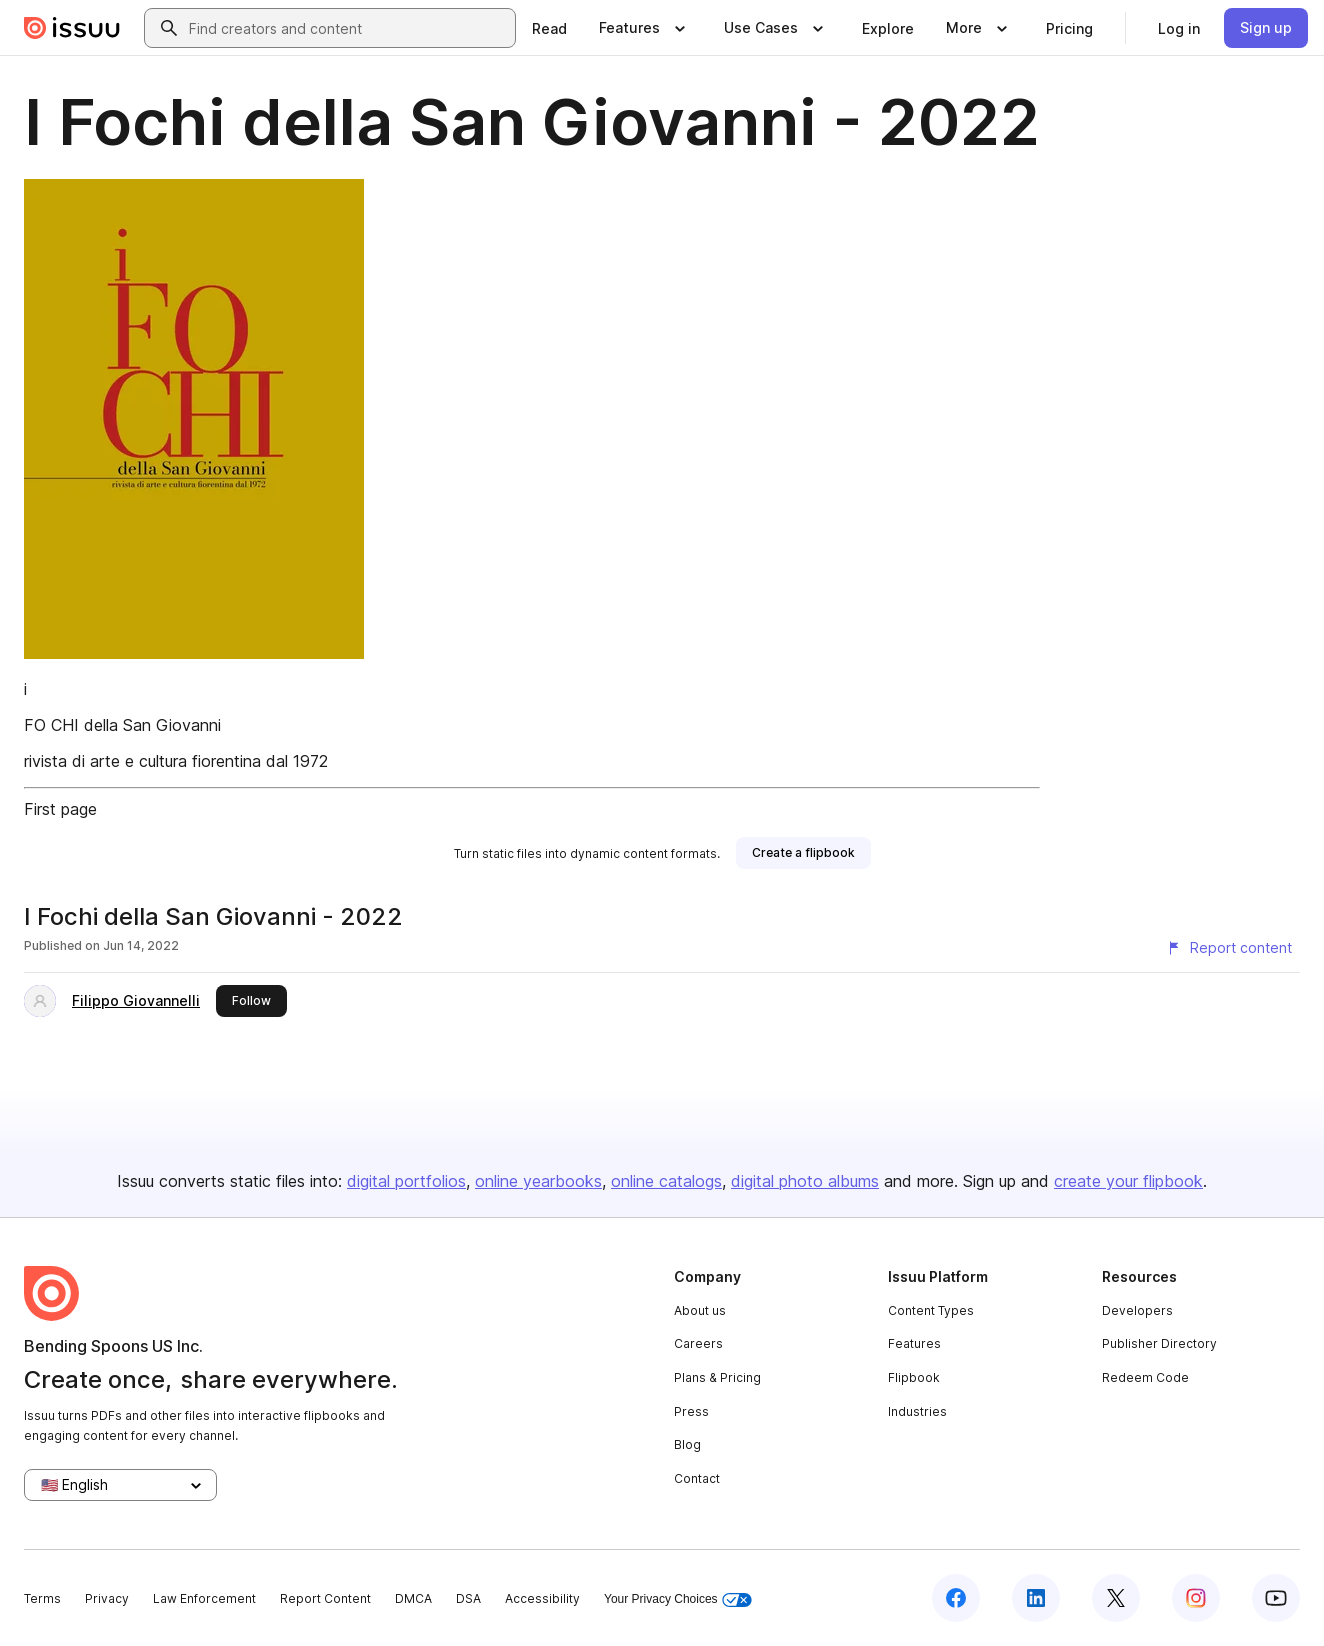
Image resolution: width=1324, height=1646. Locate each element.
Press (691, 1411)
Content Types (931, 1310)
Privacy (107, 1598)
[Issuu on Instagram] (1196, 1598)
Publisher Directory (1159, 1343)
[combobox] (348, 28)
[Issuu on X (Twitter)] (1116, 1598)
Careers (698, 1343)
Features (914, 1343)
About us (700, 1310)
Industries (917, 1411)
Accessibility (542, 1598)
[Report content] (1229, 948)
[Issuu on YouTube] (1276, 1598)
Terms (42, 1598)
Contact (697, 1478)
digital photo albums (805, 1181)
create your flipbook (1128, 1181)
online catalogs (666, 1181)
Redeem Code (1145, 1377)
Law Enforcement (204, 1598)
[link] (549, 28)
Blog (687, 1444)
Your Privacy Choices (678, 1599)
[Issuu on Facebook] (956, 1598)
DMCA (413, 1598)
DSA (468, 1598)
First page (60, 809)
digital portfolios (406, 1181)
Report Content (325, 1598)
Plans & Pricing (717, 1377)
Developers (1137, 1310)
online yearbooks (538, 1181)
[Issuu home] (72, 28)
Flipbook (914, 1377)
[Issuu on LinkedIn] (1036, 1598)
